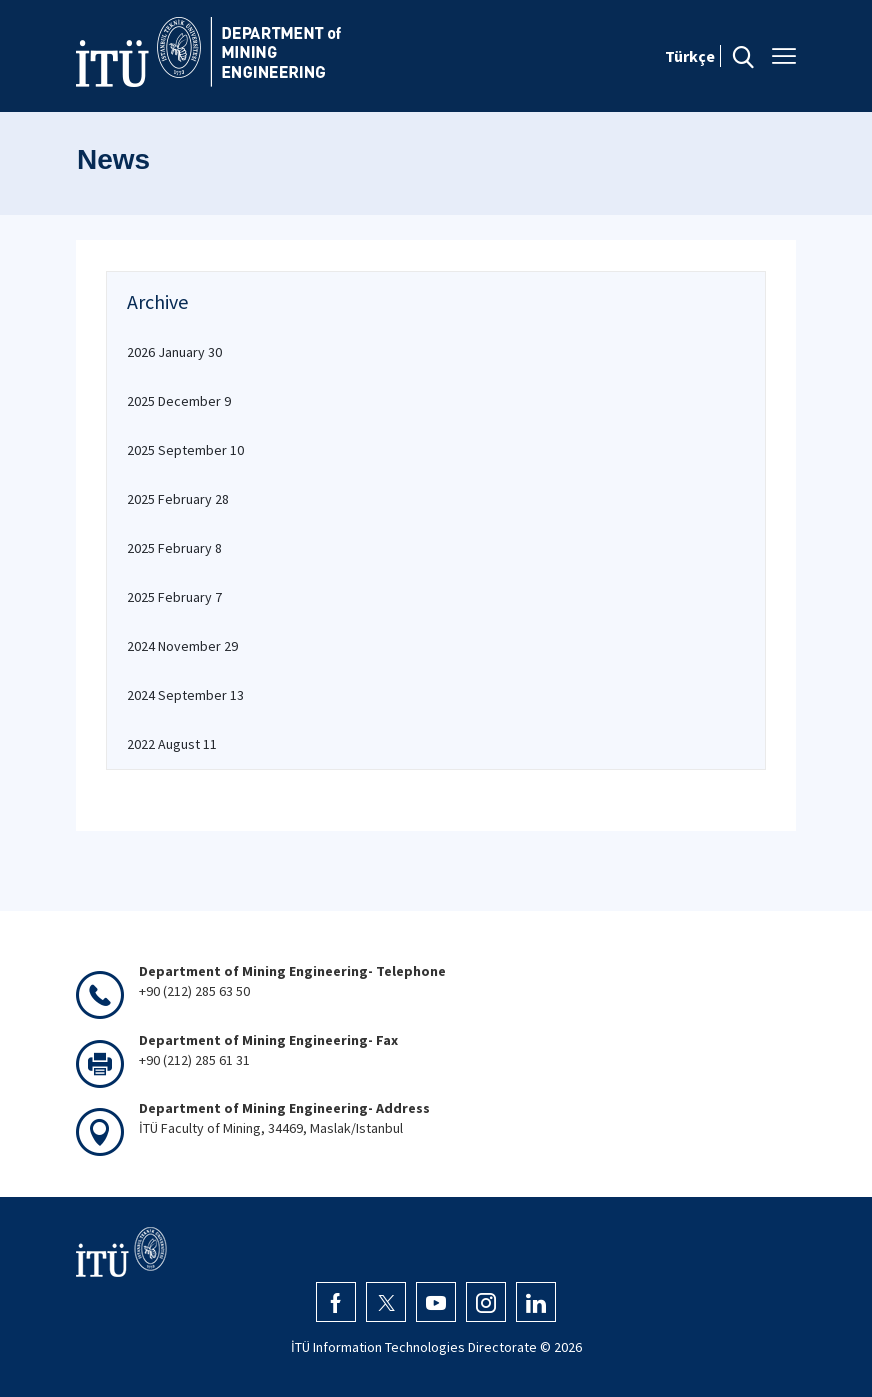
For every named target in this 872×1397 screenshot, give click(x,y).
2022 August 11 (172, 744)
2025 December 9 (179, 401)
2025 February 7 (174, 597)
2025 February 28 (178, 499)
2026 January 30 (174, 352)
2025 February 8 (174, 548)
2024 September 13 (185, 695)
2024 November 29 (182, 646)
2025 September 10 (185, 450)
